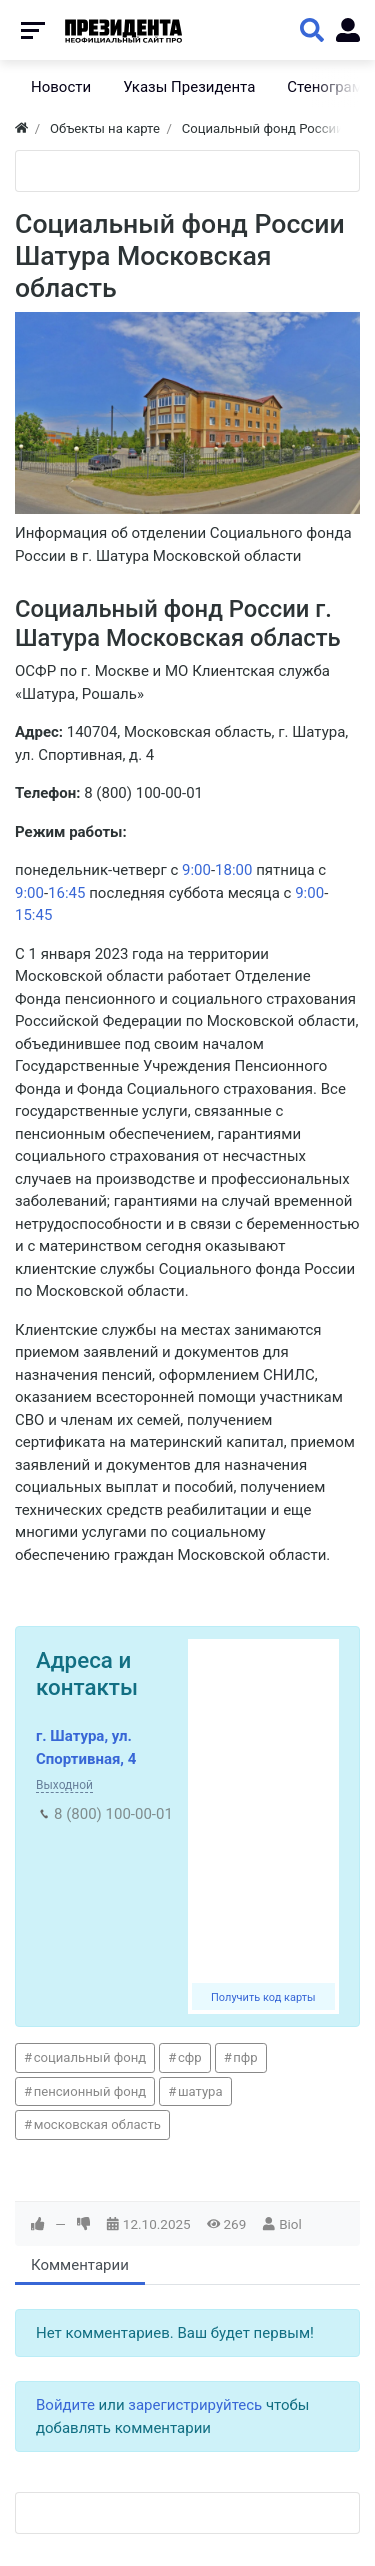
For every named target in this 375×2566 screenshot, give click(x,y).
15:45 (33, 915)
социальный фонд (90, 2057)
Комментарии (80, 2265)
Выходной (64, 1785)
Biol (290, 2224)
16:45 (66, 893)
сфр (190, 2057)
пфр (245, 2057)
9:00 (196, 870)
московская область (97, 2124)
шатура (200, 2091)
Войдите (65, 2405)
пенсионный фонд (90, 2091)
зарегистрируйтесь (195, 2405)
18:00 (233, 870)
